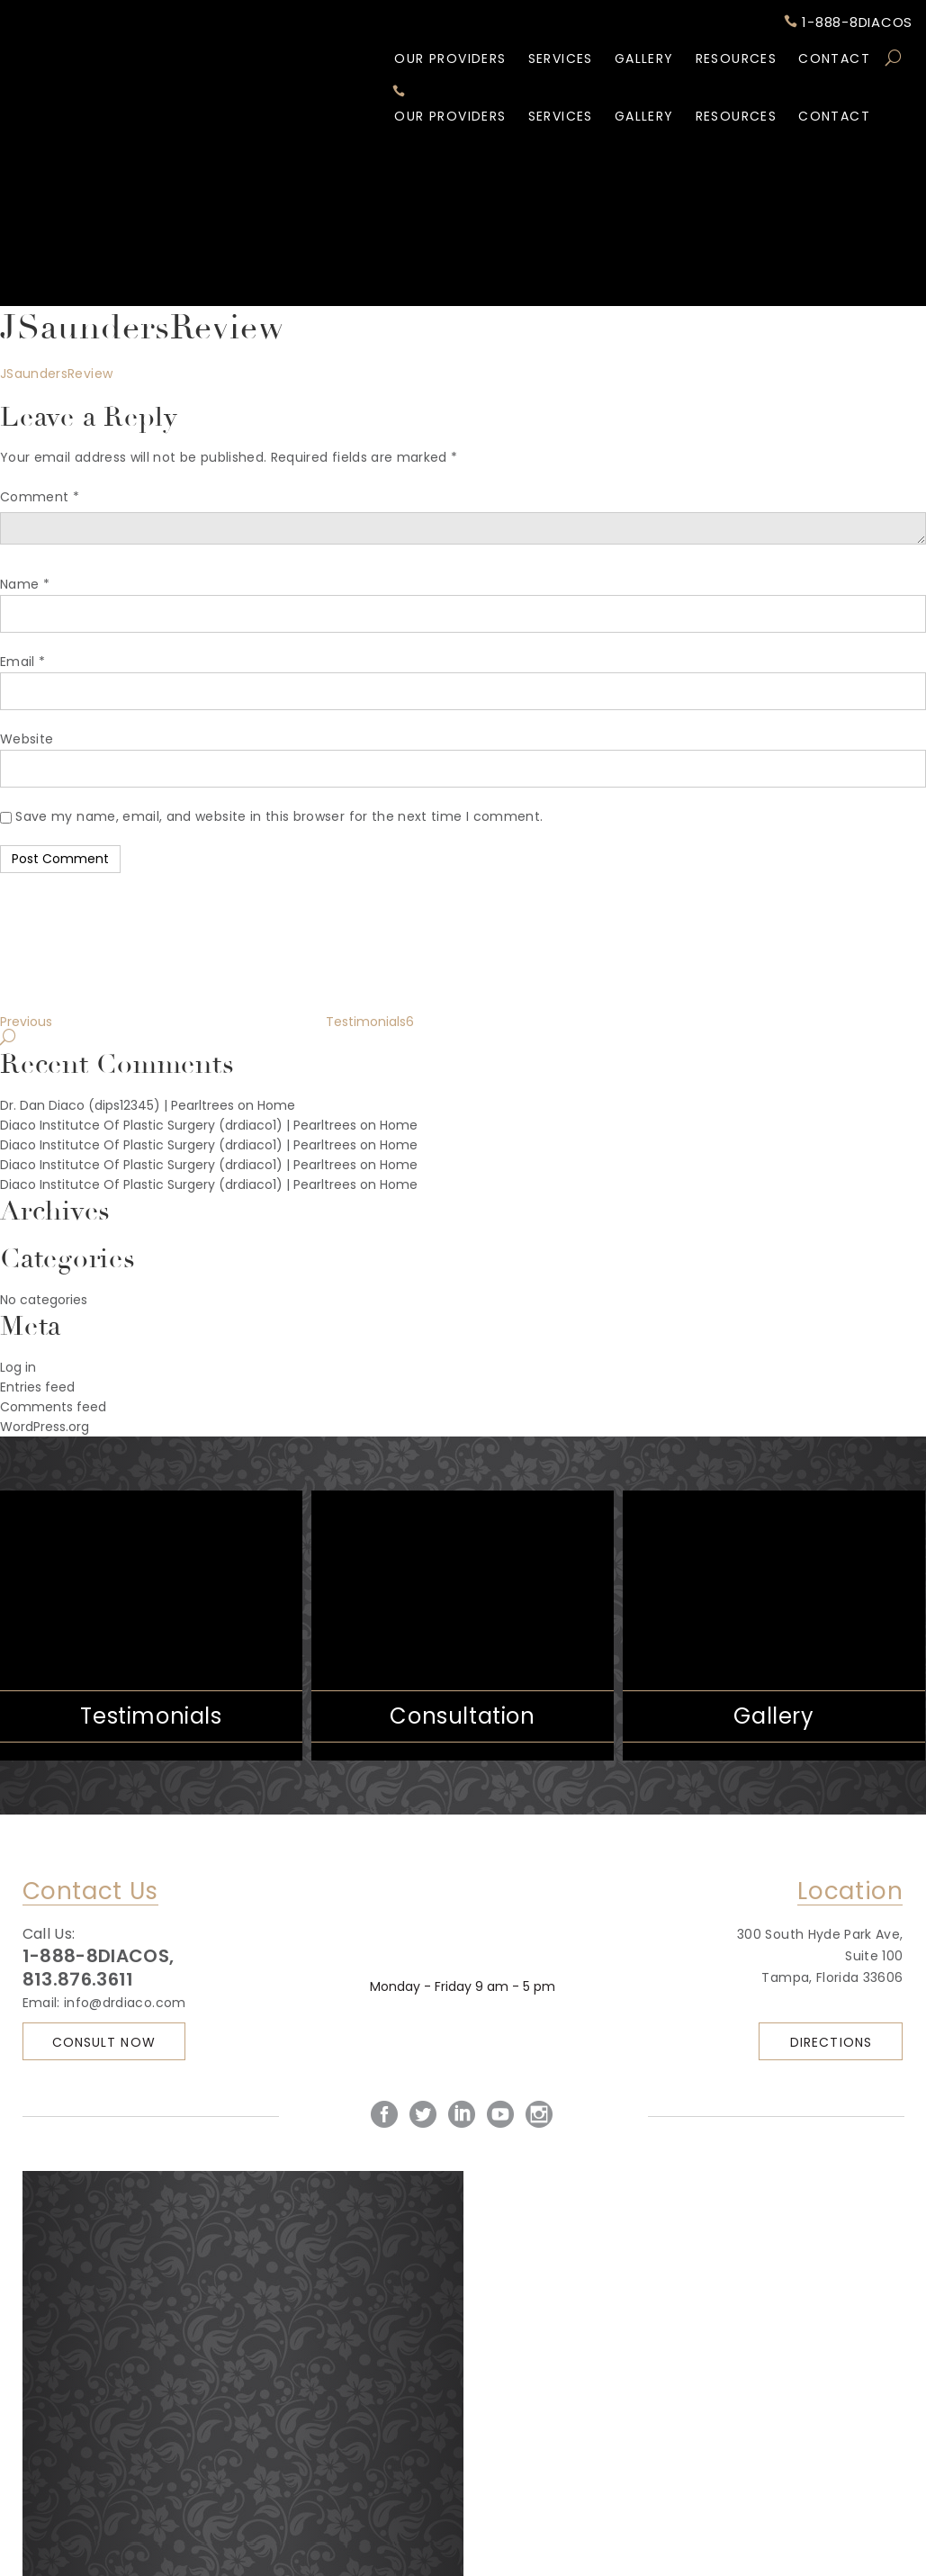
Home (276, 1105)
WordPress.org (44, 1427)
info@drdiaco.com (125, 2003)
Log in (18, 1367)
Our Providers (450, 59)
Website (26, 739)
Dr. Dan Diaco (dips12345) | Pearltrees (117, 1105)
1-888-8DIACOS (848, 22)
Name (24, 584)
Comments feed (53, 1407)
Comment (39, 497)
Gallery (644, 59)
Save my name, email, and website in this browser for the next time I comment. (279, 816)
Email (22, 662)
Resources (737, 59)
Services (560, 59)
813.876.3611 (78, 1979)
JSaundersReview (56, 374)
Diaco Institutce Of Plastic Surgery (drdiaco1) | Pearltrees (178, 1125)
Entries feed (37, 1387)
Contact (834, 59)
